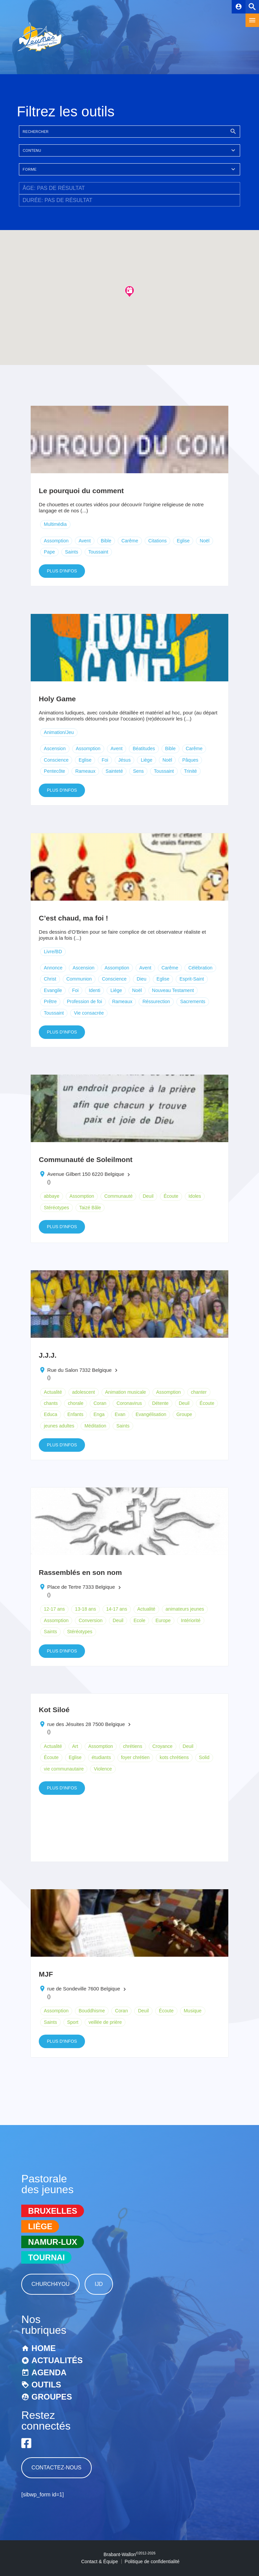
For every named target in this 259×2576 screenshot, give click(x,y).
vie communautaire (64, 1769)
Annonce (53, 967)
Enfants (75, 1414)
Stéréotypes (56, 1207)
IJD (99, 2284)
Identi (94, 990)
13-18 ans (85, 1609)
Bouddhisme (92, 2010)
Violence (103, 1769)
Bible (106, 540)
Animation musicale (125, 1392)
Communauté (118, 1196)
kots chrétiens (174, 1757)
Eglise (183, 540)
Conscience (56, 760)
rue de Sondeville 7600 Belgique (83, 1988)
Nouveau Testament (173, 990)
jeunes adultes (59, 1425)
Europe (163, 1620)
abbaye (51, 1196)
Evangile (53, 990)
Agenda (48, 2372)
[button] (129, 291)
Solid (204, 1757)
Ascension (55, 748)
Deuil (148, 1196)
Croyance (162, 1746)
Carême (129, 540)
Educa (50, 1414)
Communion (79, 979)
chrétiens (132, 1746)
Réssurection (156, 1001)
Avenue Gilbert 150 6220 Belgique (85, 1174)
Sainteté (114, 771)
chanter (199, 1392)
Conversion (91, 1620)
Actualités (57, 2360)
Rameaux (85, 771)
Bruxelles (52, 2210)
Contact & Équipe (99, 2561)
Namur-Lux (52, 2241)
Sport (72, 2022)
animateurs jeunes (185, 1609)
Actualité (53, 1392)
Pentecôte (54, 771)
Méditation (95, 1425)
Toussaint (98, 552)
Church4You (50, 2284)
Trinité (190, 771)
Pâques (190, 760)
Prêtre (50, 1001)
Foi (105, 760)
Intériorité (190, 1620)
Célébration (200, 967)
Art (75, 1746)
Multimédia (55, 524)
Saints (71, 552)
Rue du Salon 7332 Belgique (79, 1370)
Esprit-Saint (191, 979)
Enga (99, 1414)
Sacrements (192, 1001)
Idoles (195, 1196)
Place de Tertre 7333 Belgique (81, 1587)
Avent (85, 540)
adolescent (83, 1392)
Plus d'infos (62, 570)
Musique (193, 2010)
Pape (49, 552)
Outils (46, 2384)
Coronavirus (129, 1403)
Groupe (184, 1414)
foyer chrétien (135, 1757)
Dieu (141, 979)
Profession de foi (84, 1001)
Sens (138, 771)
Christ (50, 979)
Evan (120, 1414)
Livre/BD (53, 951)
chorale (75, 1403)
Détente (160, 1403)
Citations (157, 540)
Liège (146, 760)
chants (51, 1403)
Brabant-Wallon (129, 2554)
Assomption (56, 540)
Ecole (139, 1620)
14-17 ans (116, 1609)
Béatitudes (144, 748)
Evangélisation (151, 1414)
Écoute (171, 1196)
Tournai (46, 2257)
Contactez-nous (56, 2467)
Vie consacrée (89, 1013)
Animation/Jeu (59, 732)
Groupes (51, 2396)
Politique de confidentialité (152, 2561)
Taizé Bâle (90, 1207)
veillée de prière (105, 2022)
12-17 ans (54, 1609)
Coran (99, 1403)
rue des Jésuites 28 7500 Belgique (86, 1724)
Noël (204, 540)
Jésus (124, 760)
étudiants (101, 1757)
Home (43, 2348)
